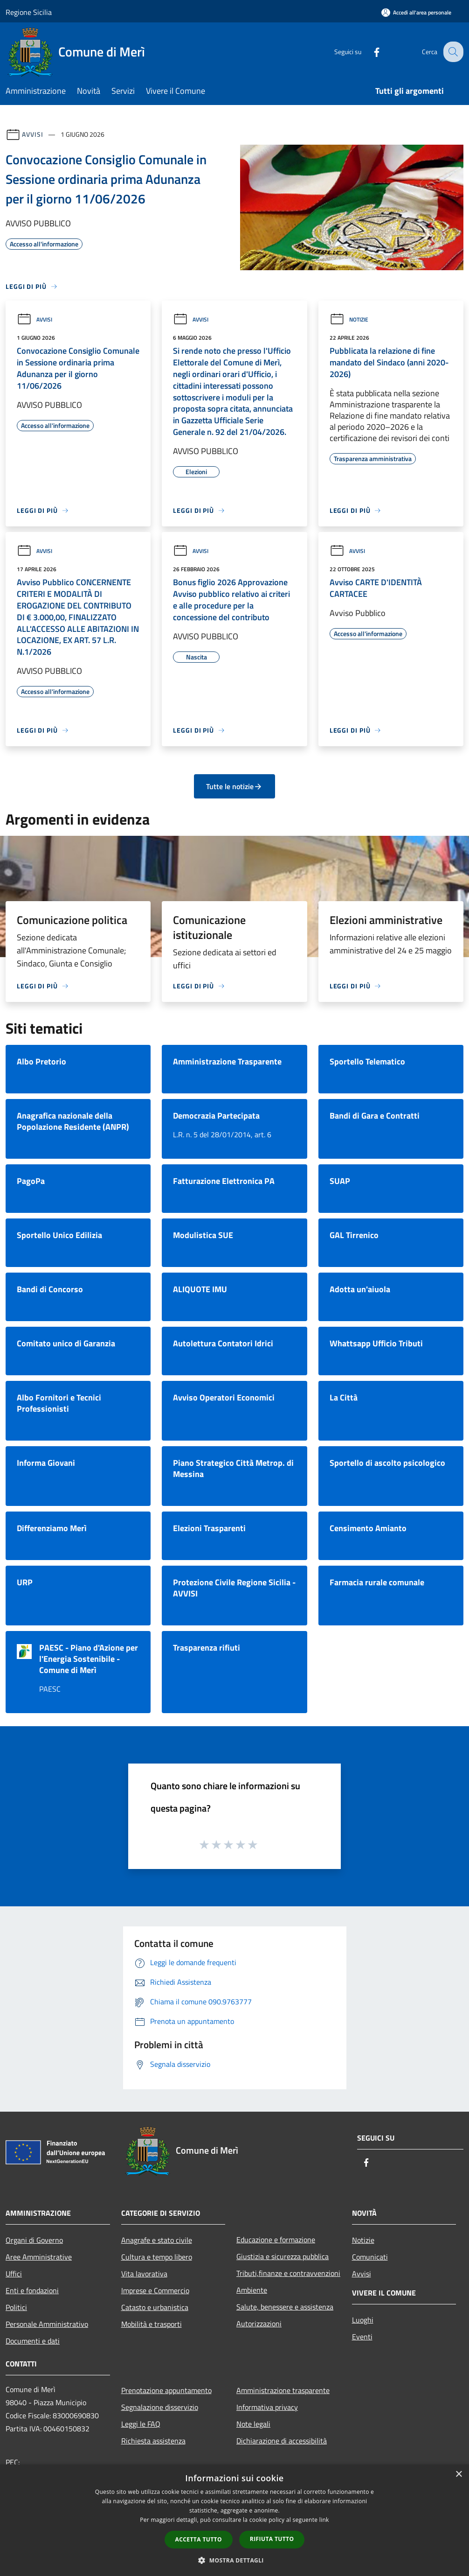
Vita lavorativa (144, 2273)
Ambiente (251, 2290)
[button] (234, 2560)
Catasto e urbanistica (154, 2307)
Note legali (253, 2423)
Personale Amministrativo (47, 2324)
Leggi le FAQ (140, 2423)
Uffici (14, 2273)
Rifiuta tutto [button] (272, 2539)
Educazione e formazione (275, 2239)
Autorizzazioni (259, 2323)
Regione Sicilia (29, 12)
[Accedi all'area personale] (416, 12)
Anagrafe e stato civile (156, 2240)
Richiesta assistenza (153, 2440)
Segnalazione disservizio (159, 2407)
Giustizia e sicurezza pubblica (282, 2256)
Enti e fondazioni (32, 2290)
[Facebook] (369, 51)
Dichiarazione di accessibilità (281, 2440)
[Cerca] (452, 52)
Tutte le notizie (234, 786)
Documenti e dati (33, 2340)
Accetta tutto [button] (198, 2539)
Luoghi (362, 2319)
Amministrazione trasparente (283, 2390)
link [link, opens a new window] (324, 2520)
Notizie (349, 319)
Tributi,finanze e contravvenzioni (288, 2273)
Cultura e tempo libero (156, 2256)
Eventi (362, 2336)
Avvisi (32, 134)
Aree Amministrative (39, 2256)
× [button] (458, 2474)
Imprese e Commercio (155, 2290)
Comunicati (370, 2256)
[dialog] (234, 2520)
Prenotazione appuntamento (166, 2390)
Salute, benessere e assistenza (284, 2306)
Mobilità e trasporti (151, 2324)
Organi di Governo (34, 2240)
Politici (16, 2307)
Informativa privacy (267, 2407)
